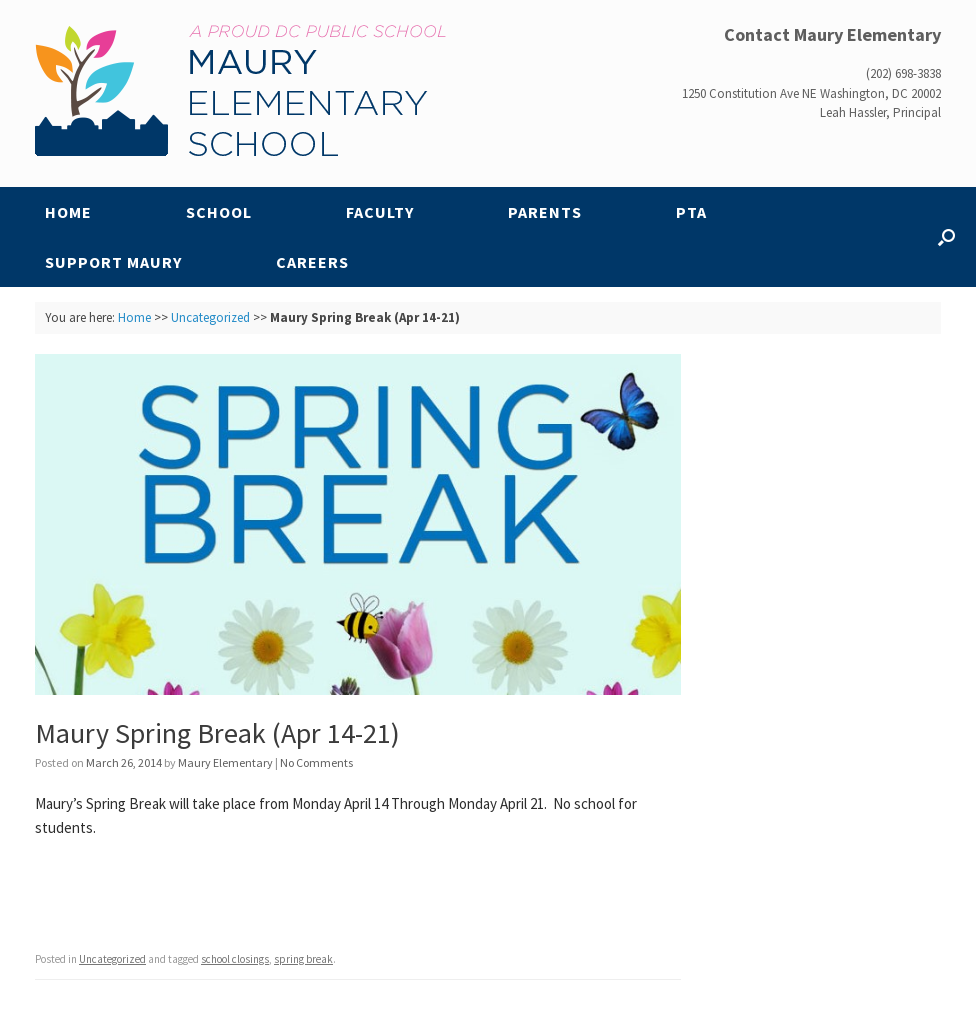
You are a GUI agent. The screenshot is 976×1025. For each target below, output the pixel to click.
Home (68, 212)
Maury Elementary (225, 762)
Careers (312, 262)
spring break (303, 959)
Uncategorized (210, 317)
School (219, 212)
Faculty (380, 212)
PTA (691, 212)
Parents (545, 212)
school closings (235, 959)
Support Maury (113, 262)
